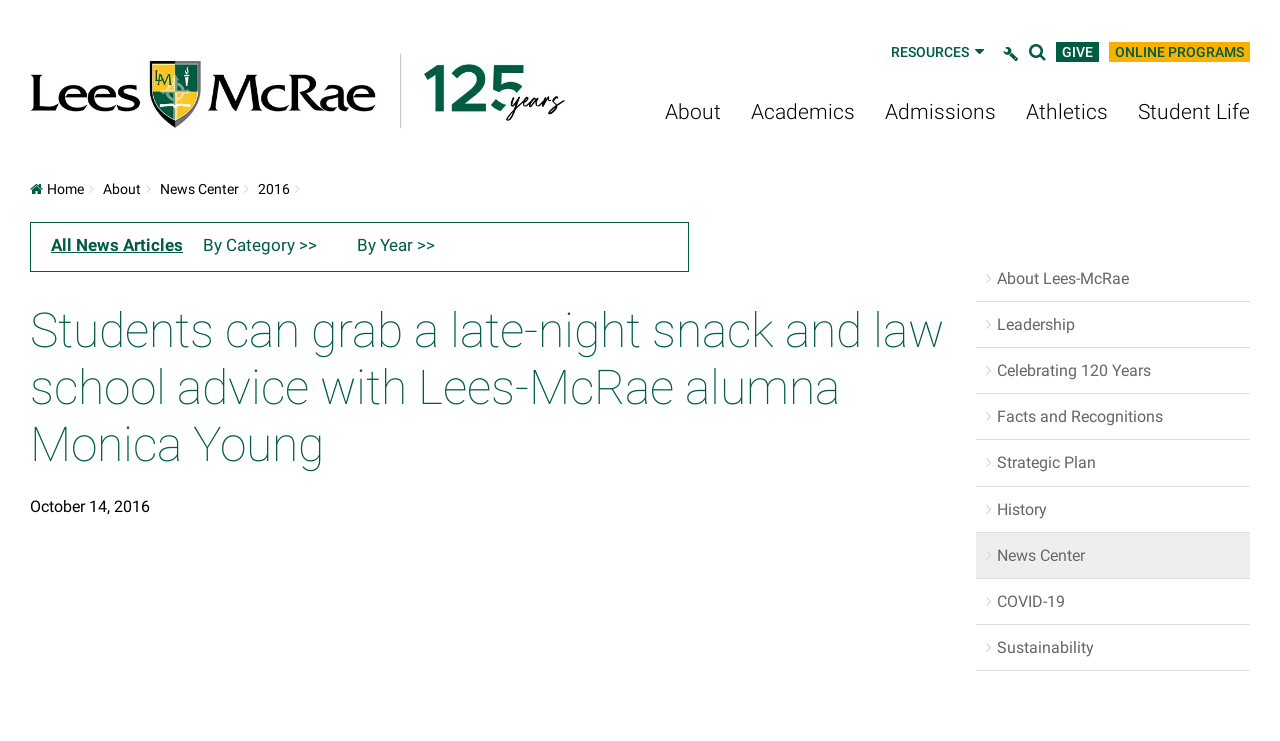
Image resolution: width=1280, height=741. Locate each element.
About (693, 112)
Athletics (1067, 112)
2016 (274, 189)
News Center (199, 189)
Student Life (1194, 112)
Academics (803, 112)
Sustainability (1045, 647)
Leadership (1036, 324)
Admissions (940, 112)
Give (1077, 52)
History (1022, 509)
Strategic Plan (1046, 462)
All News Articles (117, 245)
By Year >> (396, 245)
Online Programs (1179, 52)
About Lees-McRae (1063, 278)
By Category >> (260, 245)
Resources (939, 52)
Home (57, 189)
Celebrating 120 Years (1074, 370)
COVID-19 (1031, 601)
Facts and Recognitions (1080, 416)
